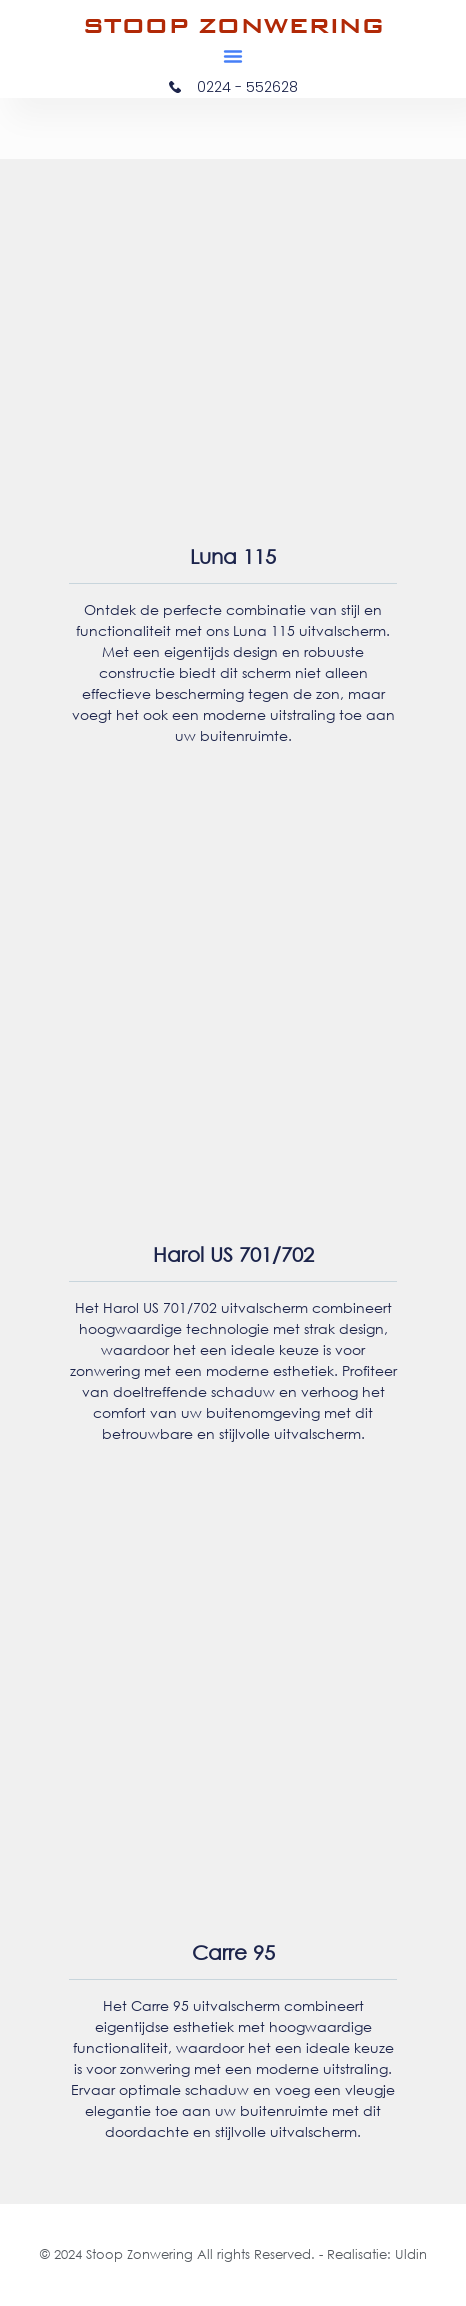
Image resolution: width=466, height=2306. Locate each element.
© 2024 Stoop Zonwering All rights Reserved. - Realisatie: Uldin (233, 2254)
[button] (233, 56)
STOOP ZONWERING (233, 25)
